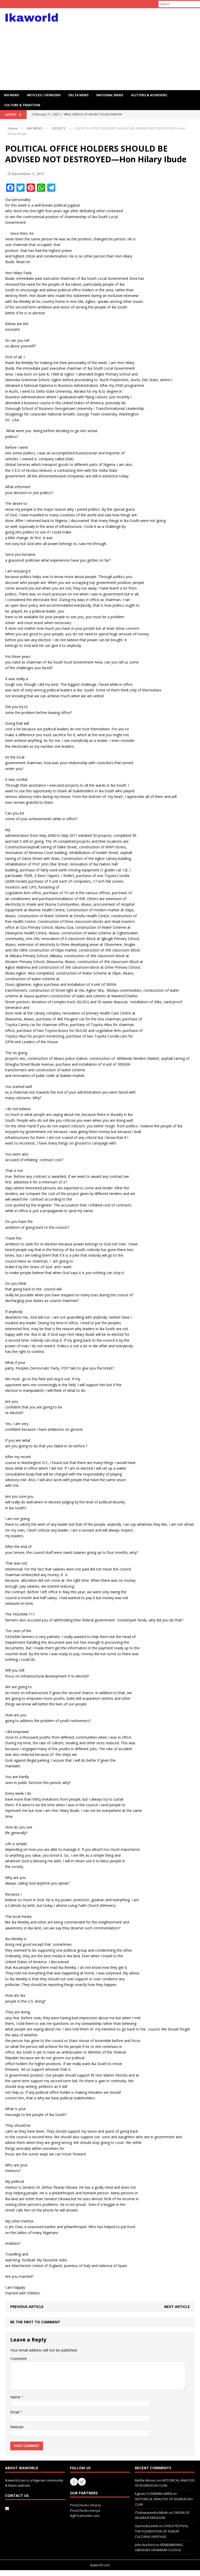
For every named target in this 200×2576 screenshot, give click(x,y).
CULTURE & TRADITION (22, 105)
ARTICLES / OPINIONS (44, 95)
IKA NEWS (11, 95)
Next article (177, 2306)
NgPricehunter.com (84, 2515)
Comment (18, 2358)
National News (109, 95)
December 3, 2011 (28, 173)
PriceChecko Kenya (85, 2510)
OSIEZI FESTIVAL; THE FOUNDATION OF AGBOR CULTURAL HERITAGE (162, 2531)
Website (17, 2426)
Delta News (78, 95)
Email (15, 2412)
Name (16, 2397)
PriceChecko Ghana (85, 2505)
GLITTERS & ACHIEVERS (149, 95)
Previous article (27, 2306)
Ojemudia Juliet (146, 2526)
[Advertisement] (135, 49)
